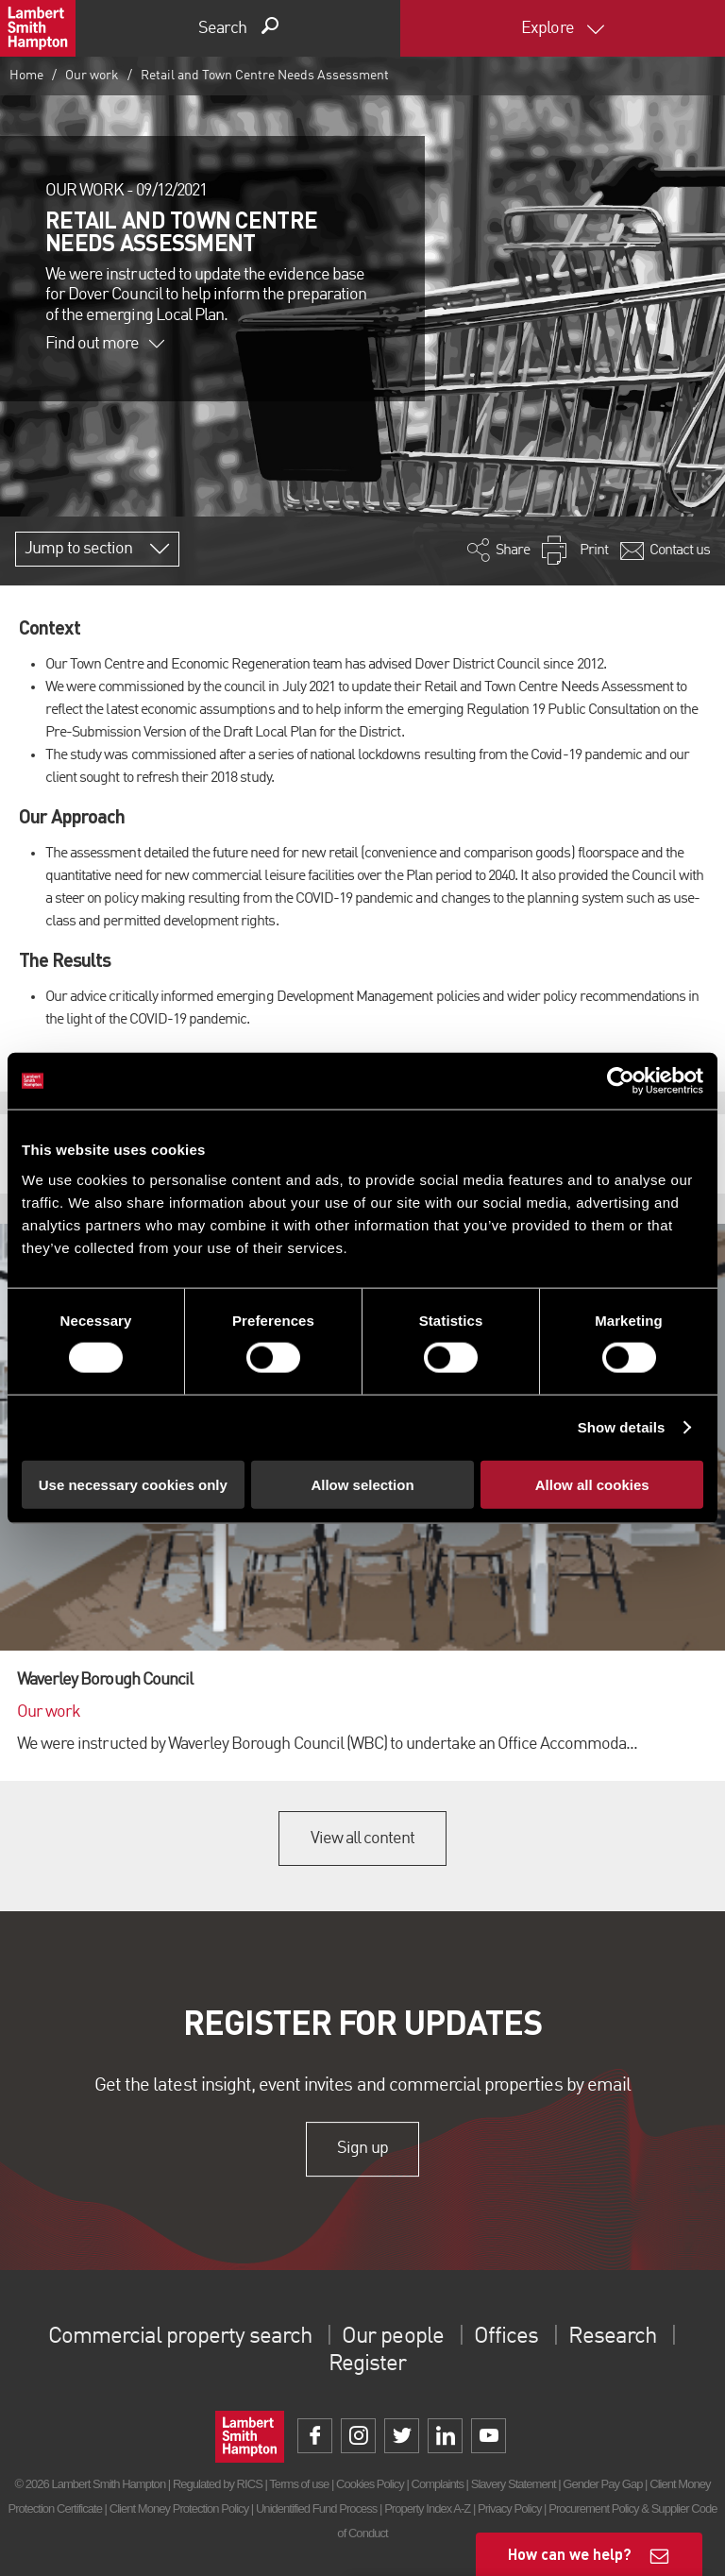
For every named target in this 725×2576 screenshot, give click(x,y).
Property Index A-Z (427, 2508)
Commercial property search (180, 2337)
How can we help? (570, 2554)
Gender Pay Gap (602, 2484)
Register (367, 2364)
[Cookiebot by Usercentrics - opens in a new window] (620, 1081)
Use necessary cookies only (133, 1484)
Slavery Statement (513, 2484)
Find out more (104, 343)
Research (611, 2337)
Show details (622, 1427)
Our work (92, 75)
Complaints (438, 2484)
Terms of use (299, 2484)
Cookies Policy (370, 2484)
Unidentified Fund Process (316, 2508)
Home (26, 75)
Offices (506, 2337)
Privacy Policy (509, 2508)
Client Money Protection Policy (179, 2508)
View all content (363, 1838)
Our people (392, 2337)
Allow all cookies (592, 1484)
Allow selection (362, 1484)
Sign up (362, 2149)
